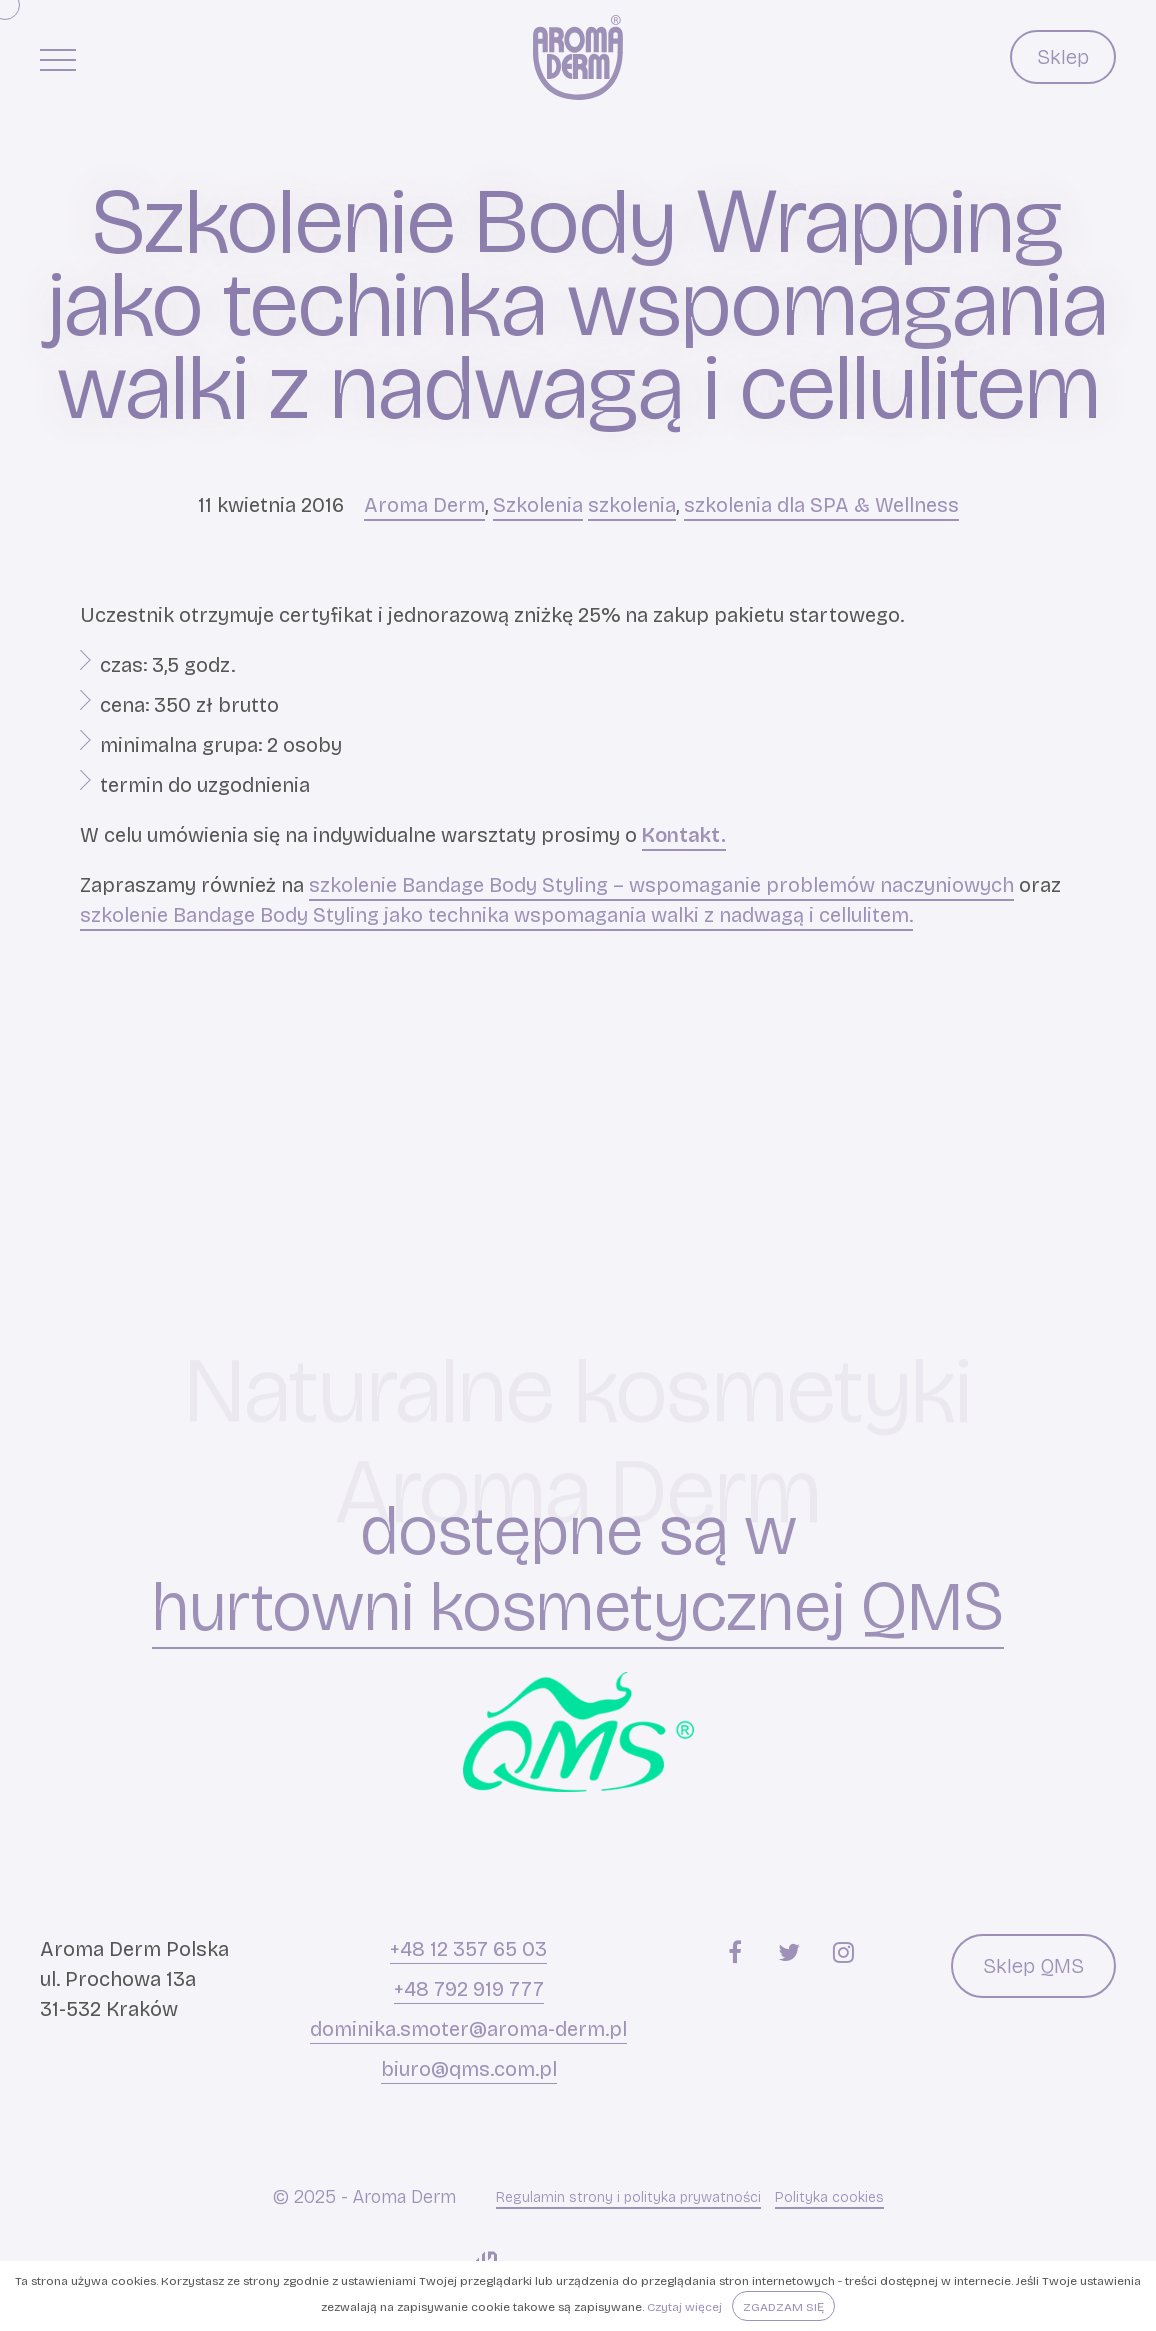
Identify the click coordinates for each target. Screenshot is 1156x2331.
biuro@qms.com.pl (469, 2069)
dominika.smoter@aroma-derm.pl (468, 2029)
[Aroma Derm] (578, 57)
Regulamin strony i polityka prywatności (628, 2197)
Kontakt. (684, 835)
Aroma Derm (424, 505)
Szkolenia (538, 505)
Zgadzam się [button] (783, 2307)
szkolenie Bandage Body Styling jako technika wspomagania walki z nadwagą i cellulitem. (496, 915)
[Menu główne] (58, 59)
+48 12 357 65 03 (468, 1949)
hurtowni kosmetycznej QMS (578, 1607)
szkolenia (632, 505)
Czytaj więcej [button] (684, 2307)
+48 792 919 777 (469, 1989)
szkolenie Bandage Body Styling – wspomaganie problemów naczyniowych (661, 885)
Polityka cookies (829, 2197)
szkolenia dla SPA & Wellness (821, 505)
